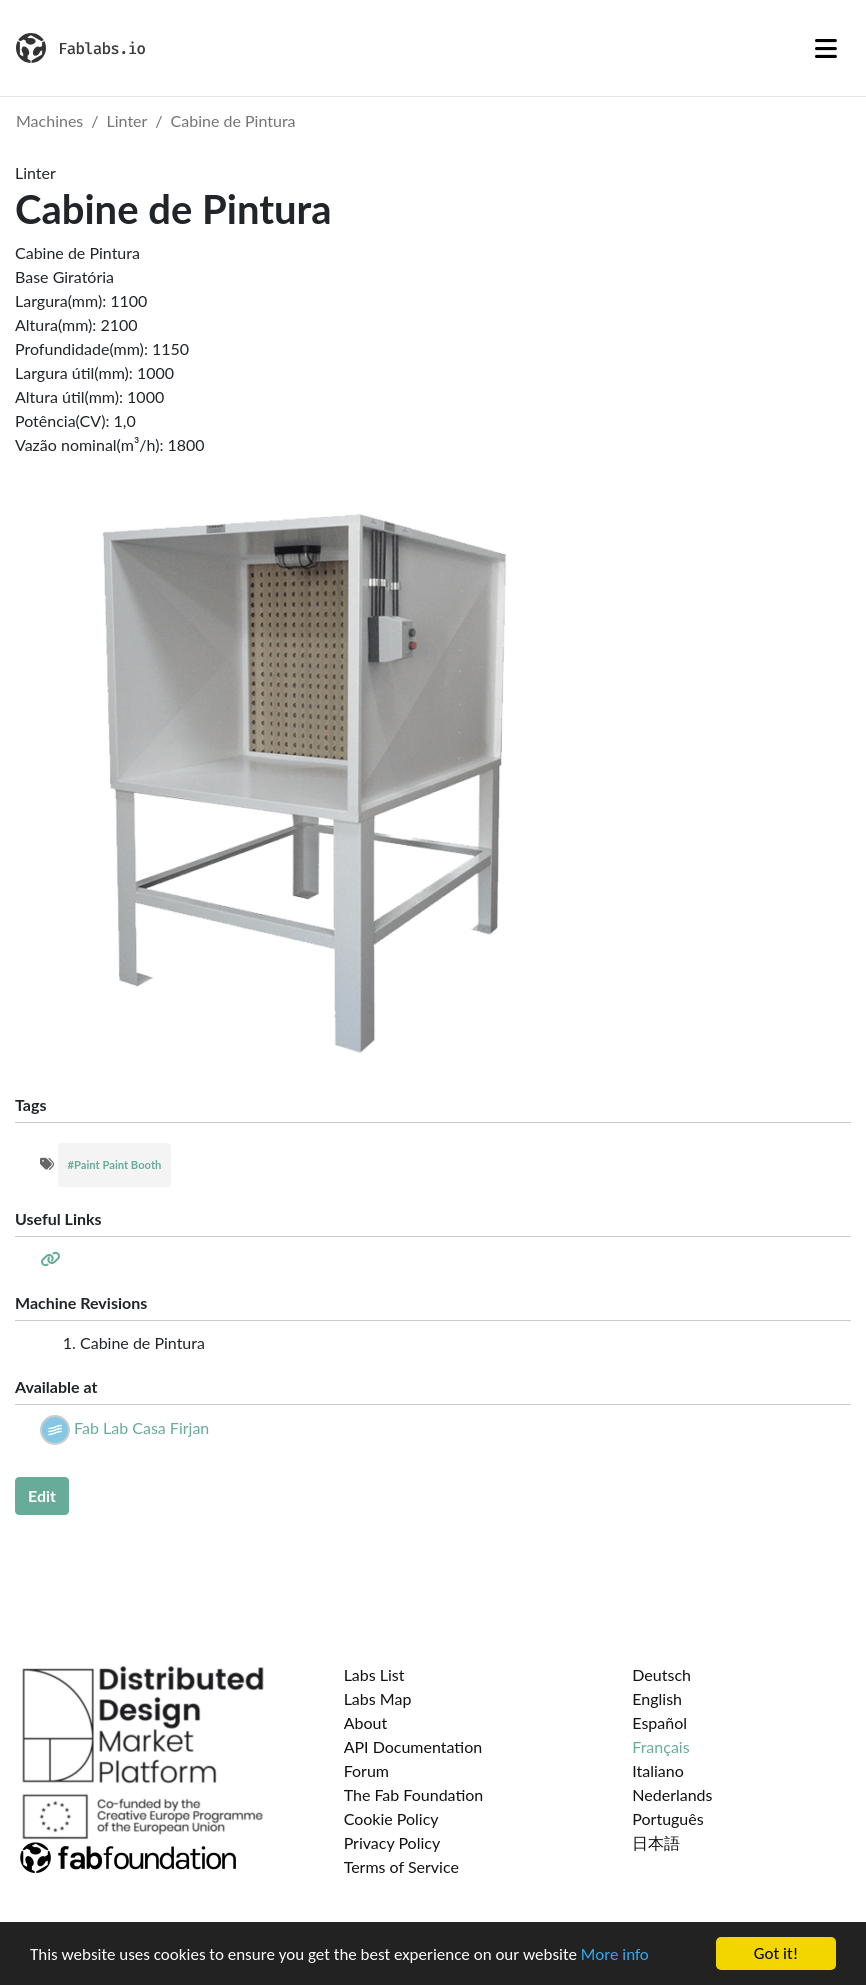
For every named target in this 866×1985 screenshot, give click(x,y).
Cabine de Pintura (233, 120)
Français (660, 1746)
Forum (366, 1770)
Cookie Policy (391, 1818)
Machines (49, 120)
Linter (127, 120)
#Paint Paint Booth (115, 1164)
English (657, 1698)
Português (667, 1818)
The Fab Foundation (414, 1794)
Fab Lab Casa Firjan (141, 1427)
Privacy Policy (392, 1842)
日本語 (656, 1842)
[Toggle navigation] (826, 48)
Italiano (658, 1770)
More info (615, 1955)
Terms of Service (401, 1866)
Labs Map (378, 1698)
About (366, 1722)
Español (659, 1722)
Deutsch (661, 1674)
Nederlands (672, 1794)
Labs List (374, 1674)
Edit (42, 1495)
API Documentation (413, 1746)
